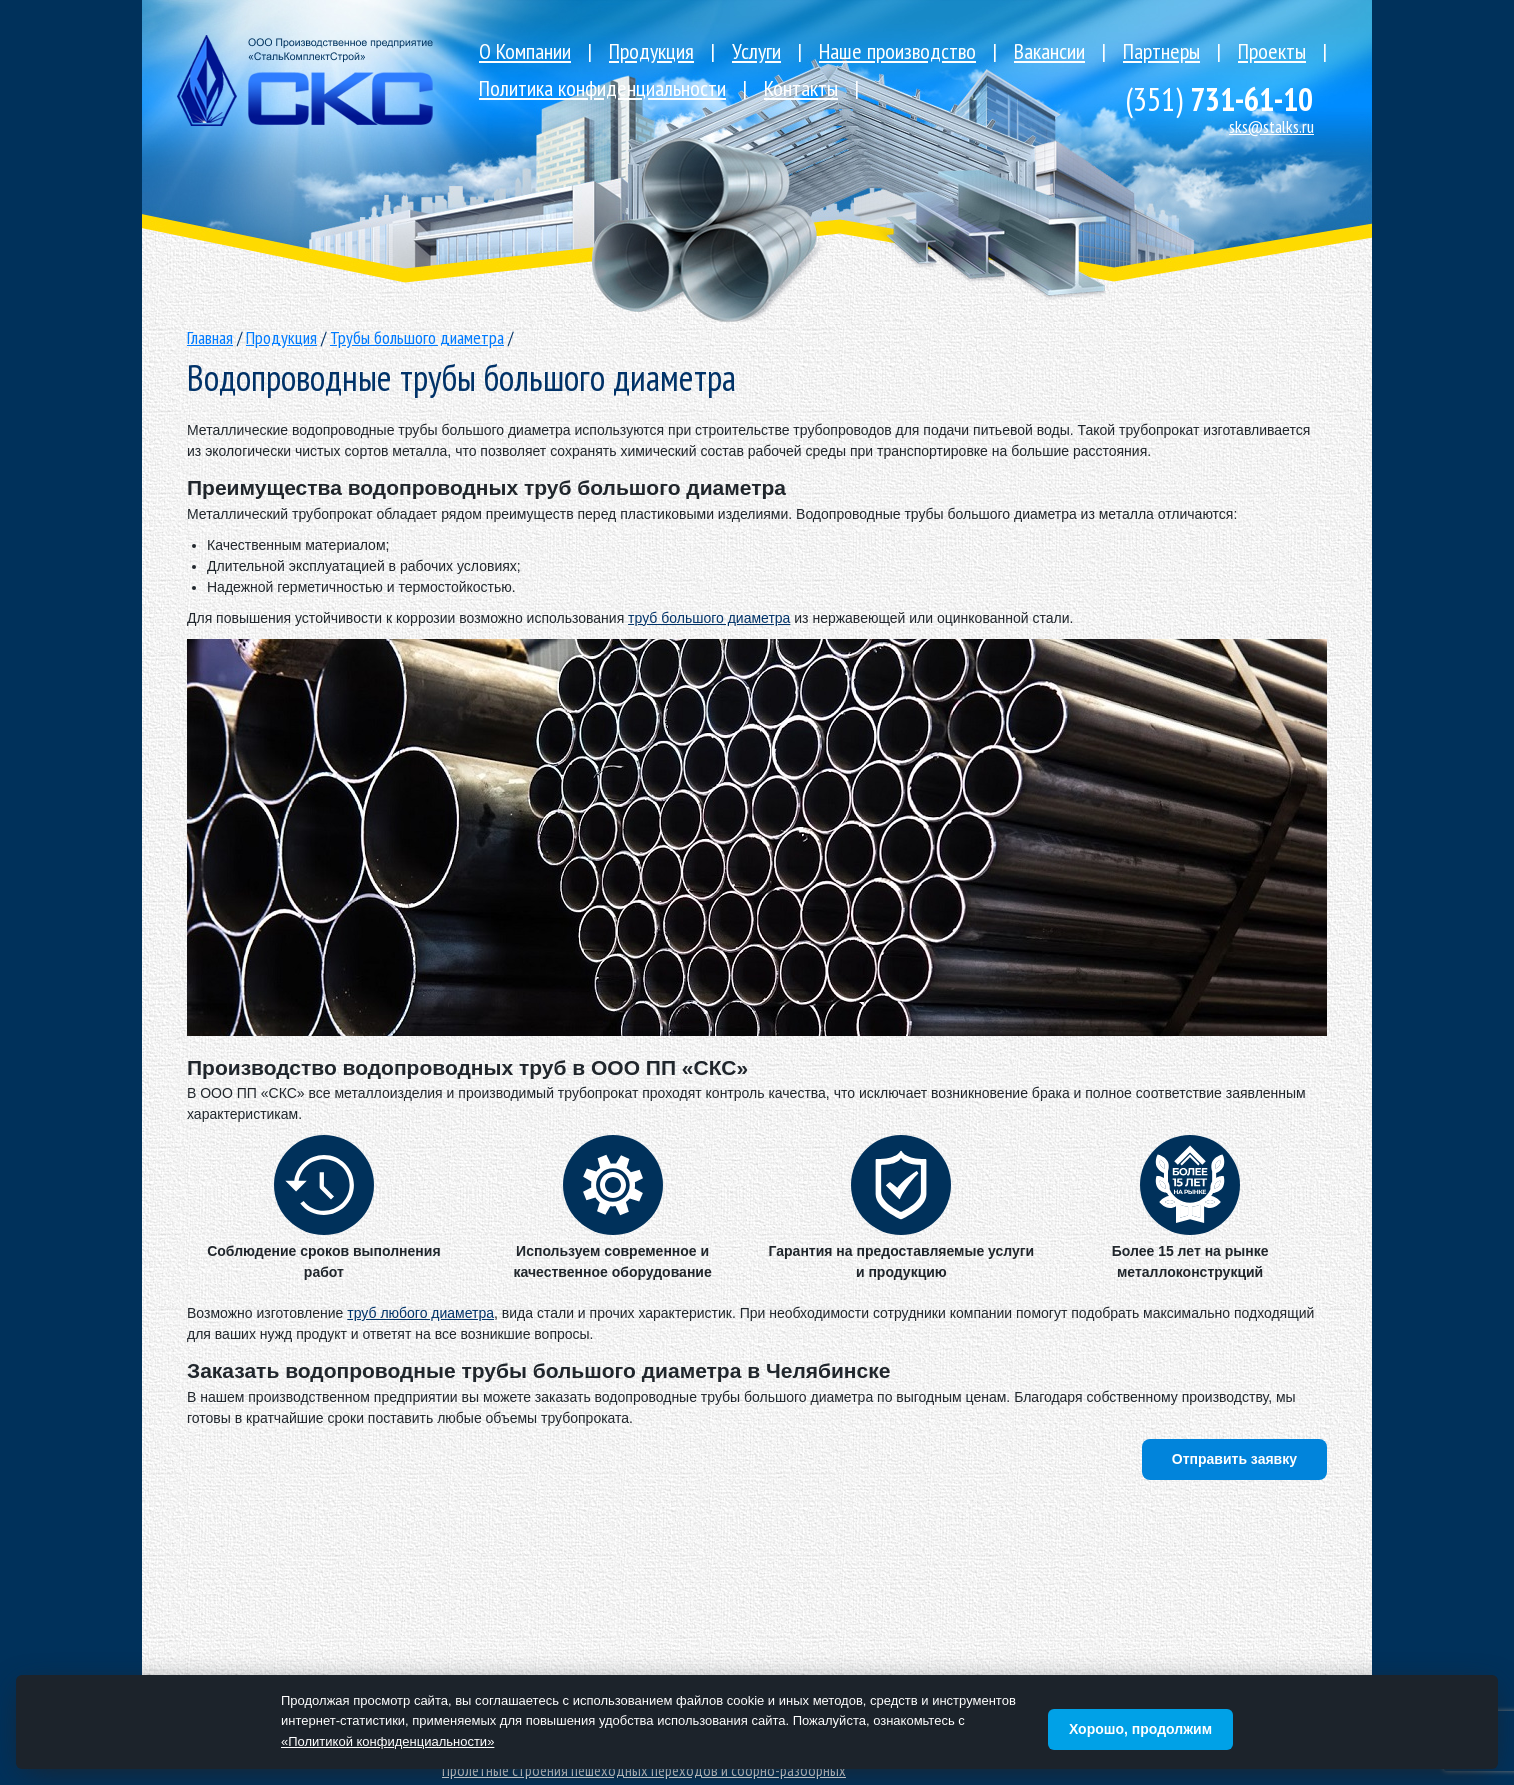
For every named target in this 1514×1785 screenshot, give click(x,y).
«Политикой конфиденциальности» (387, 1741)
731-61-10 (1219, 99)
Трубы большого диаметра (417, 337)
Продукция (281, 337)
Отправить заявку (1234, 1459)
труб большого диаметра (709, 618)
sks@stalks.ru (1271, 126)
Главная (210, 337)
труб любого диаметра (420, 1313)
